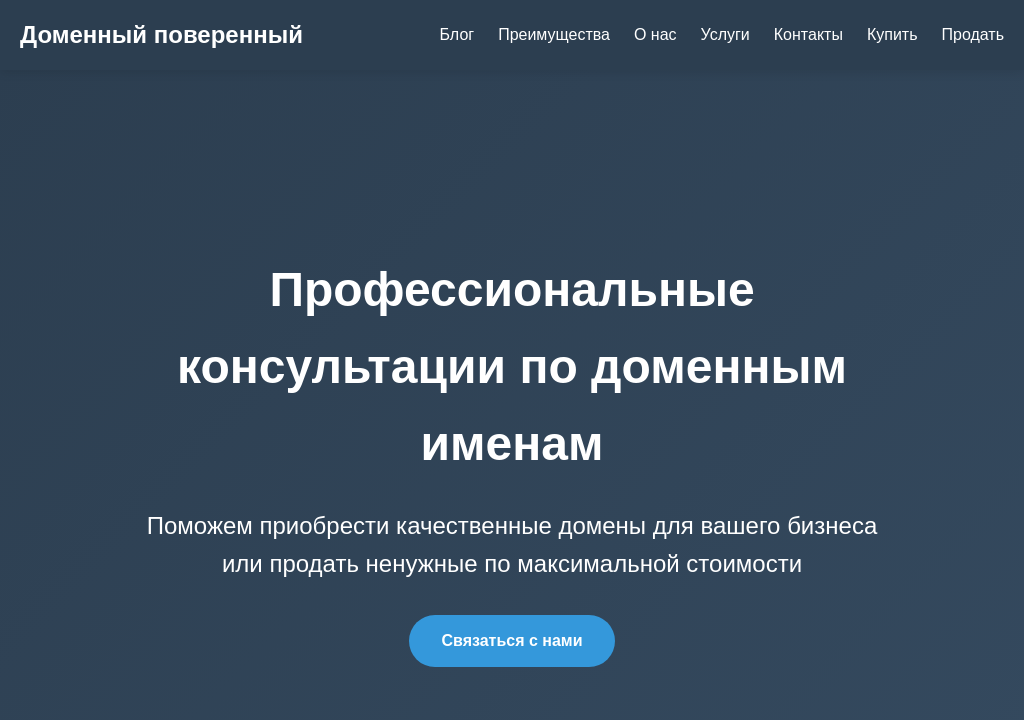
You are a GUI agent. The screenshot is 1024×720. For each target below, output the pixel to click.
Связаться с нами (511, 640)
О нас (655, 34)
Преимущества (554, 34)
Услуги (725, 34)
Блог (457, 34)
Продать (973, 34)
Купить (892, 34)
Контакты (808, 34)
